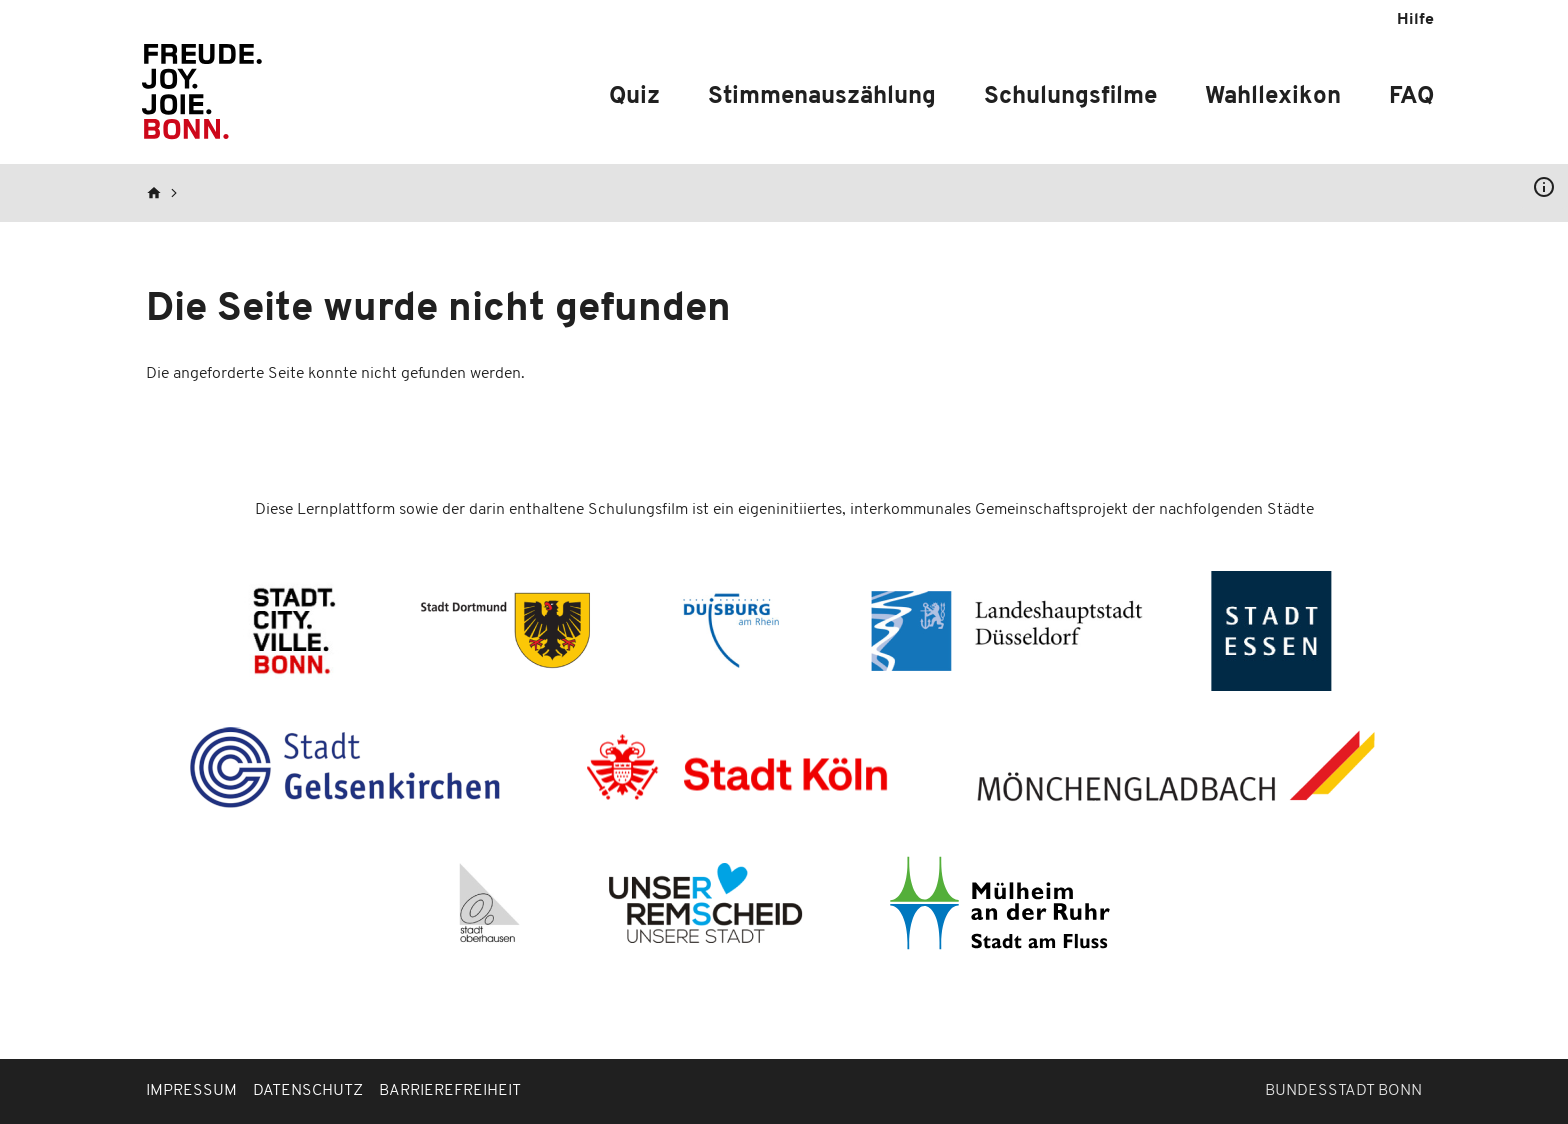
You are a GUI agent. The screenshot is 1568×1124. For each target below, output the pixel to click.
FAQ (1411, 97)
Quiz (634, 97)
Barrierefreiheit (450, 1091)
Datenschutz (308, 1091)
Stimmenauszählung (822, 97)
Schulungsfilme (1070, 97)
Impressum (191, 1091)
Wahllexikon (1273, 97)
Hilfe (1415, 20)
